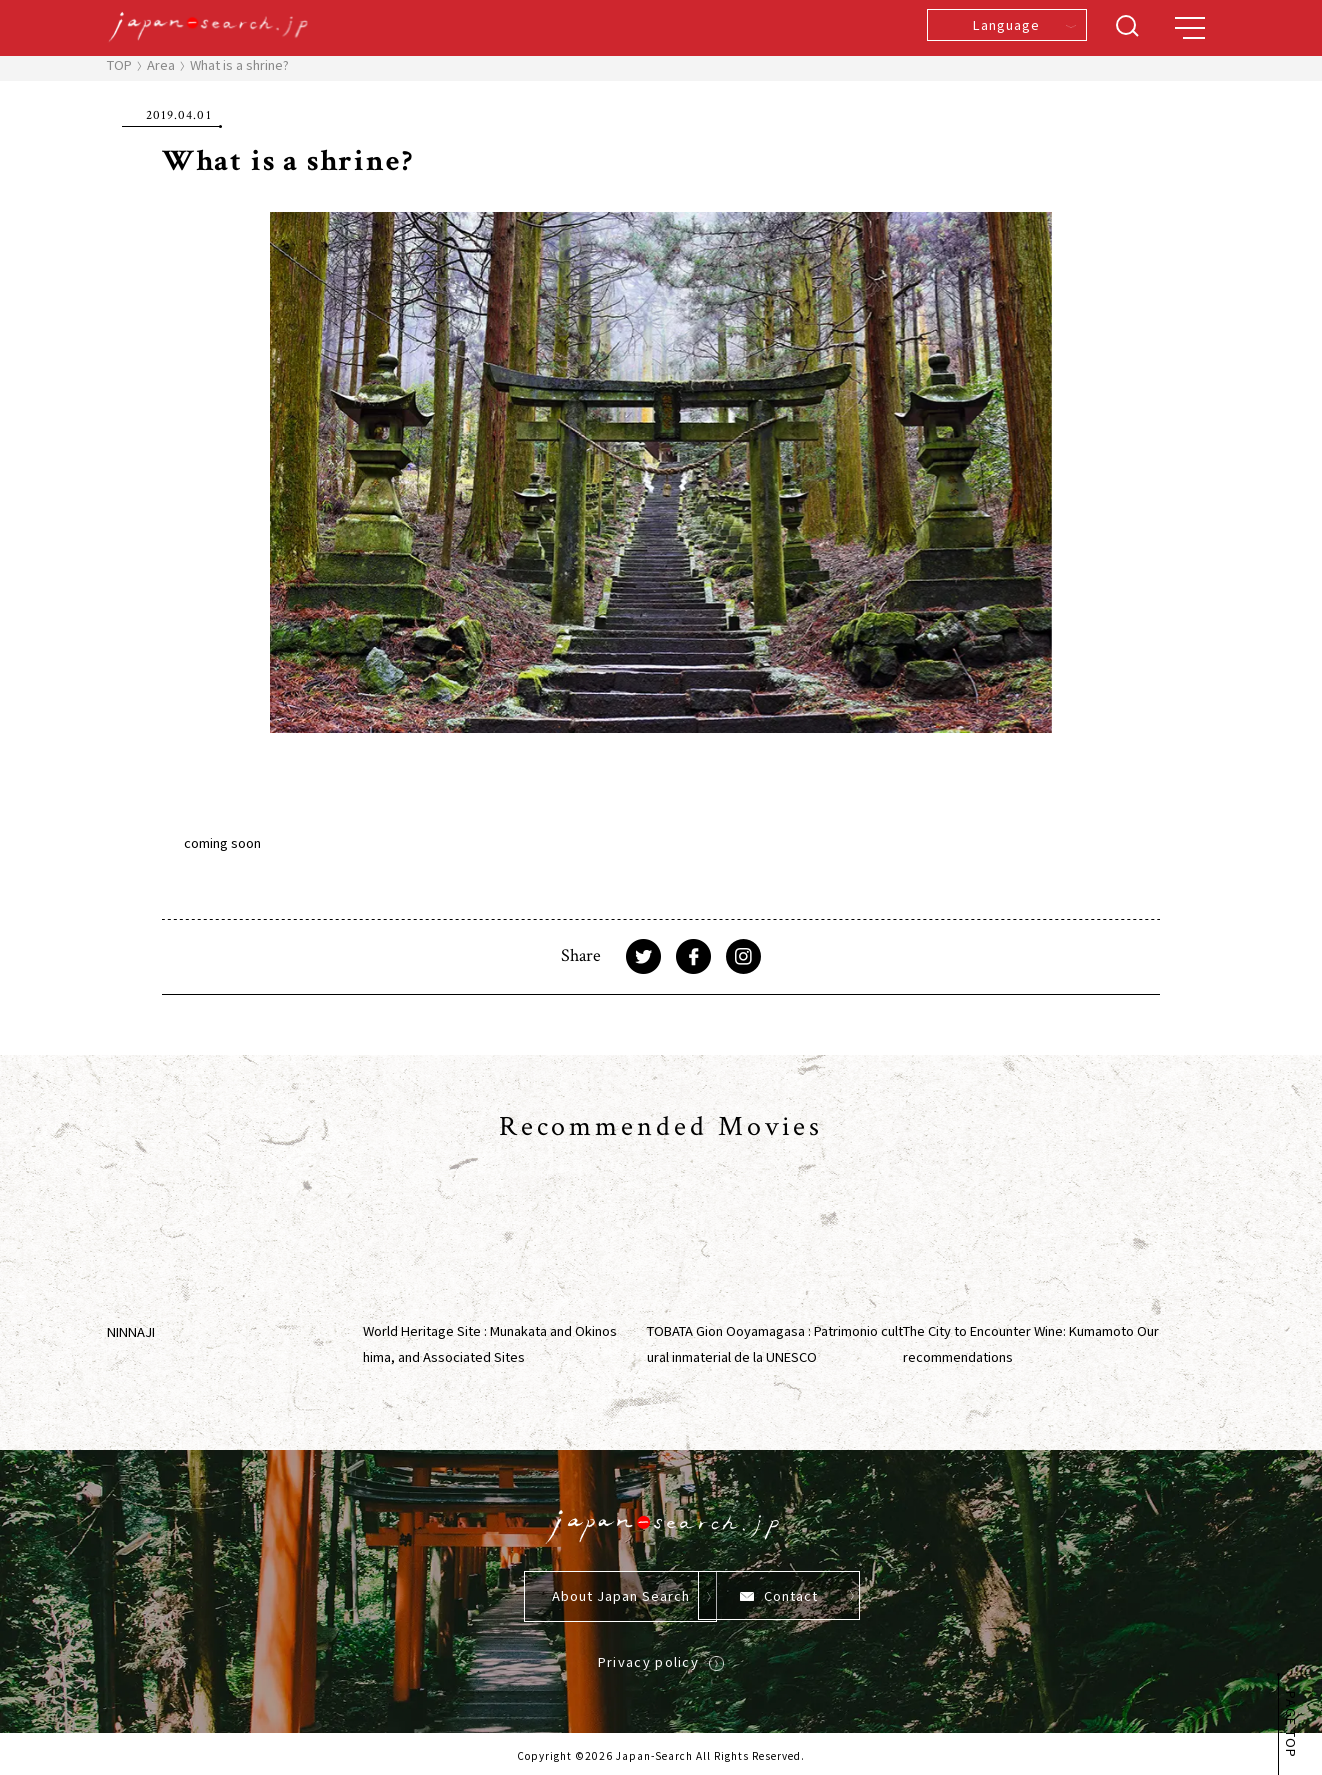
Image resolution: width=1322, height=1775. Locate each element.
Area (161, 64)
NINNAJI (131, 1331)
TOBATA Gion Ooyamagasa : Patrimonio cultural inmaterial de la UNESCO (775, 1343)
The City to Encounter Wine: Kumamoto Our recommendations (1031, 1343)
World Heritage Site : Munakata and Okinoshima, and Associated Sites (490, 1343)
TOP (119, 64)
